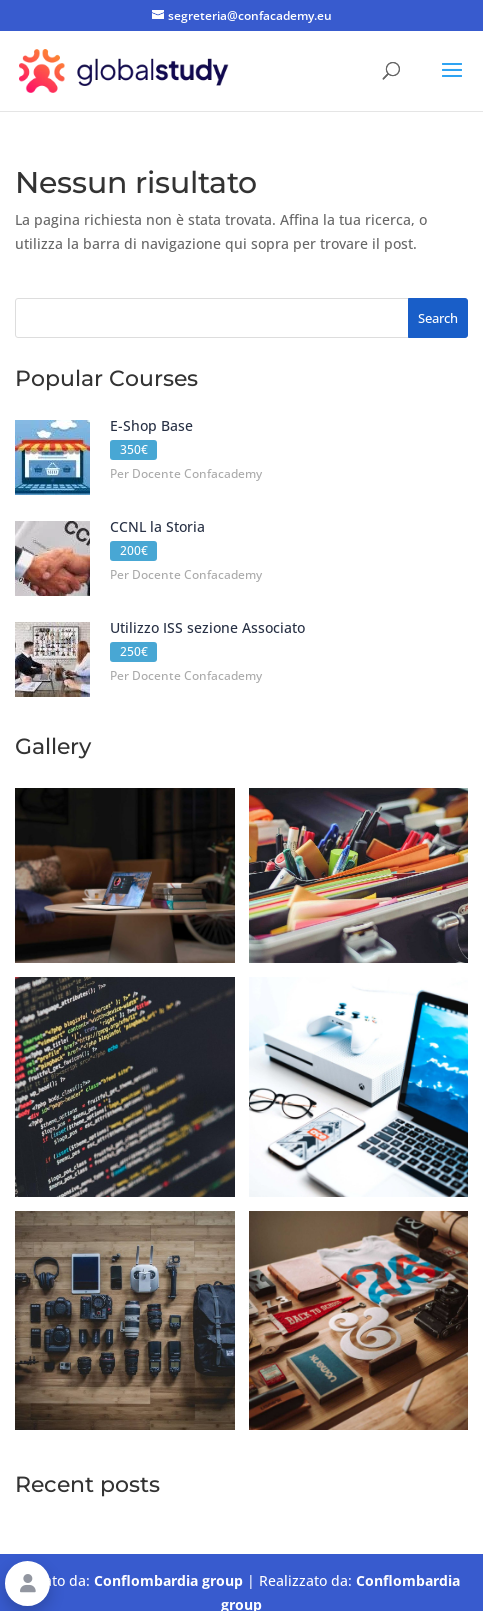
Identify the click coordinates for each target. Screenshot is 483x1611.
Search (438, 318)
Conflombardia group (168, 1580)
